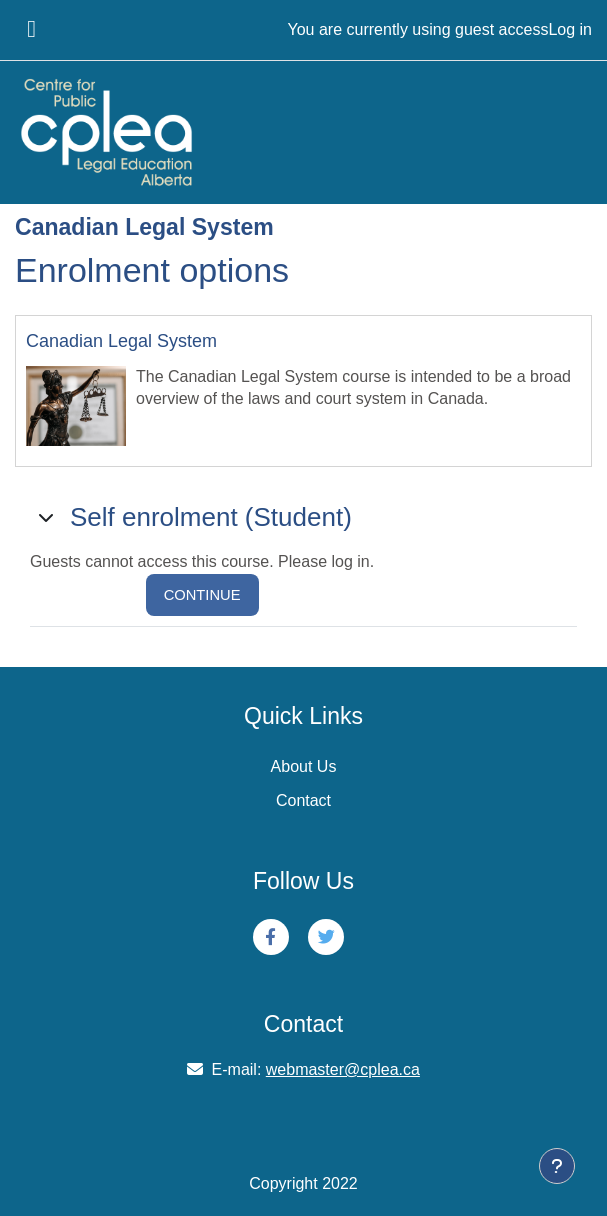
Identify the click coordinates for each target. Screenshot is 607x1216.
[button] (48, 517)
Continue (202, 595)
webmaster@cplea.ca (343, 1069)
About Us (304, 766)
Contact (303, 800)
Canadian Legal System (121, 341)
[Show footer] (557, 1166)
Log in (570, 29)
